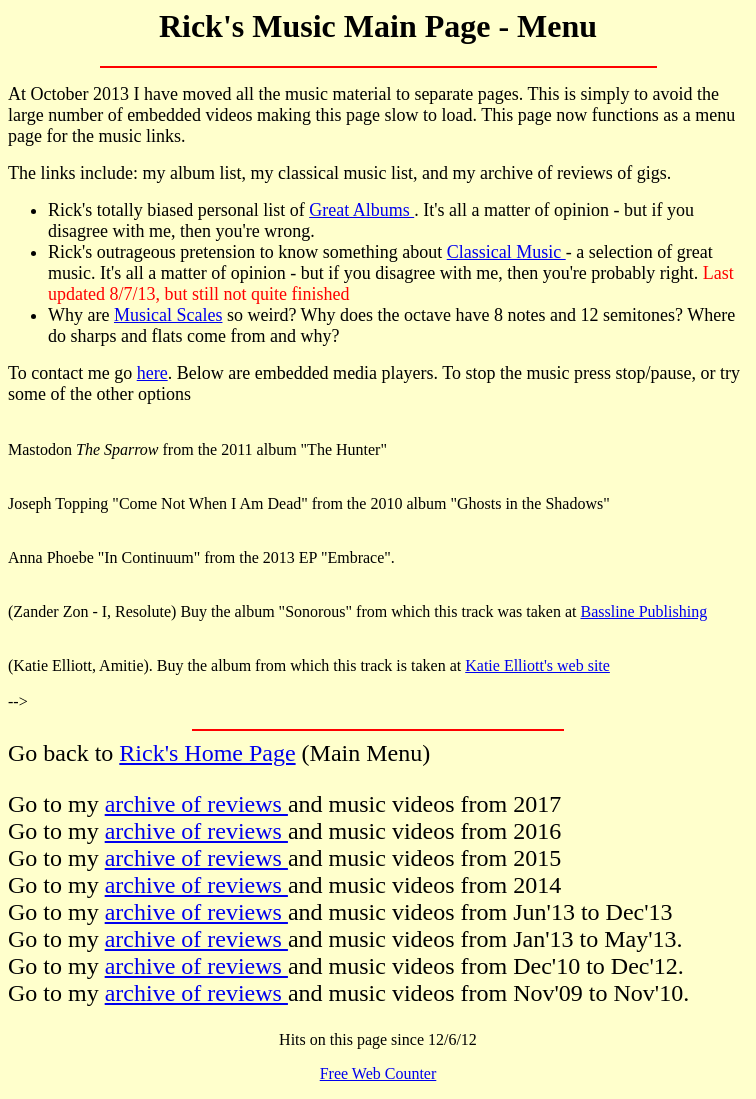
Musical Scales (168, 315)
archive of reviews (196, 804)
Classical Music (506, 252)
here (152, 373)
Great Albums (361, 210)
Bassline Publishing (643, 611)
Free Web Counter (378, 1073)
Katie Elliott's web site (537, 665)
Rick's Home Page (207, 753)
